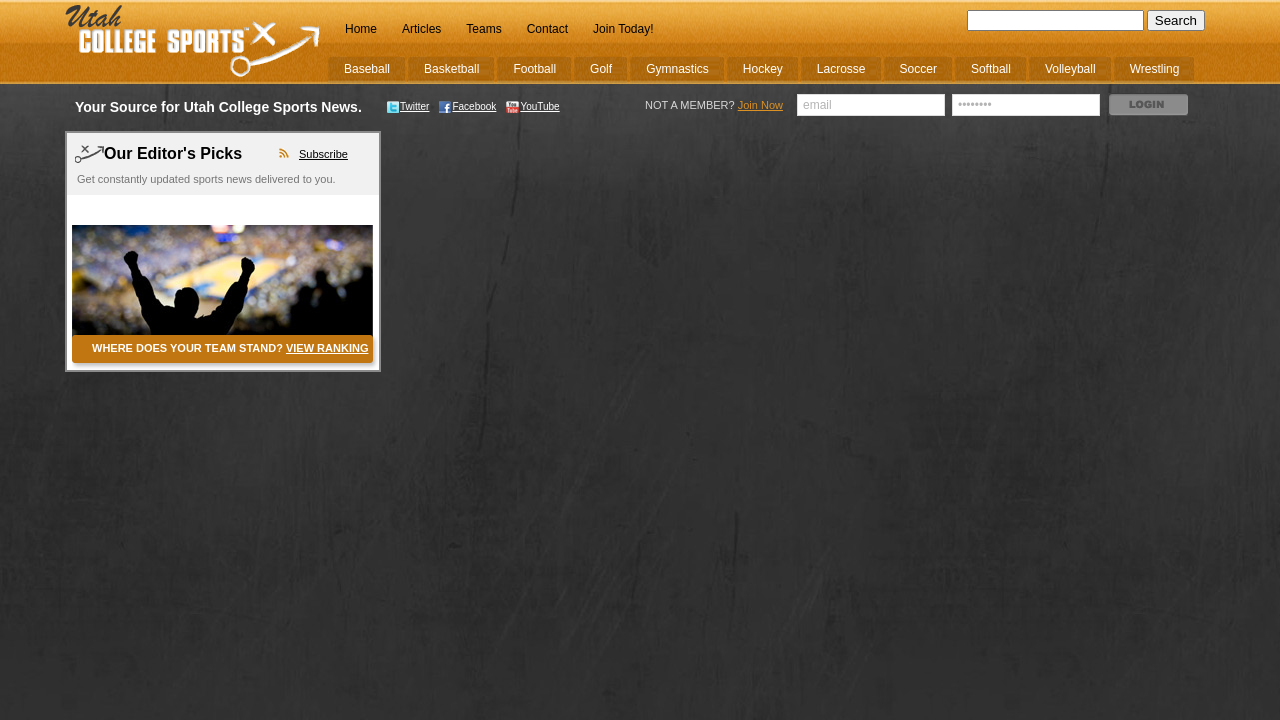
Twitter (408, 106)
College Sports (193, 41)
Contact (547, 29)
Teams (483, 29)
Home (361, 29)
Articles (421, 29)
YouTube (532, 106)
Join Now (760, 105)
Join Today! (623, 29)
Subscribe (323, 154)
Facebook (467, 106)
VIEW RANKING (327, 348)
